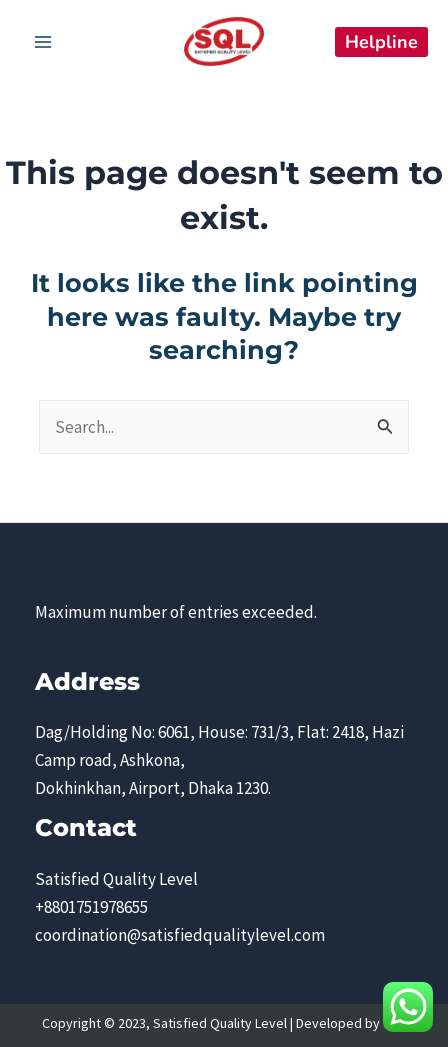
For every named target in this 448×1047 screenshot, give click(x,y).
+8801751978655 (91, 907)
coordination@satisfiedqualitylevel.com (180, 935)
